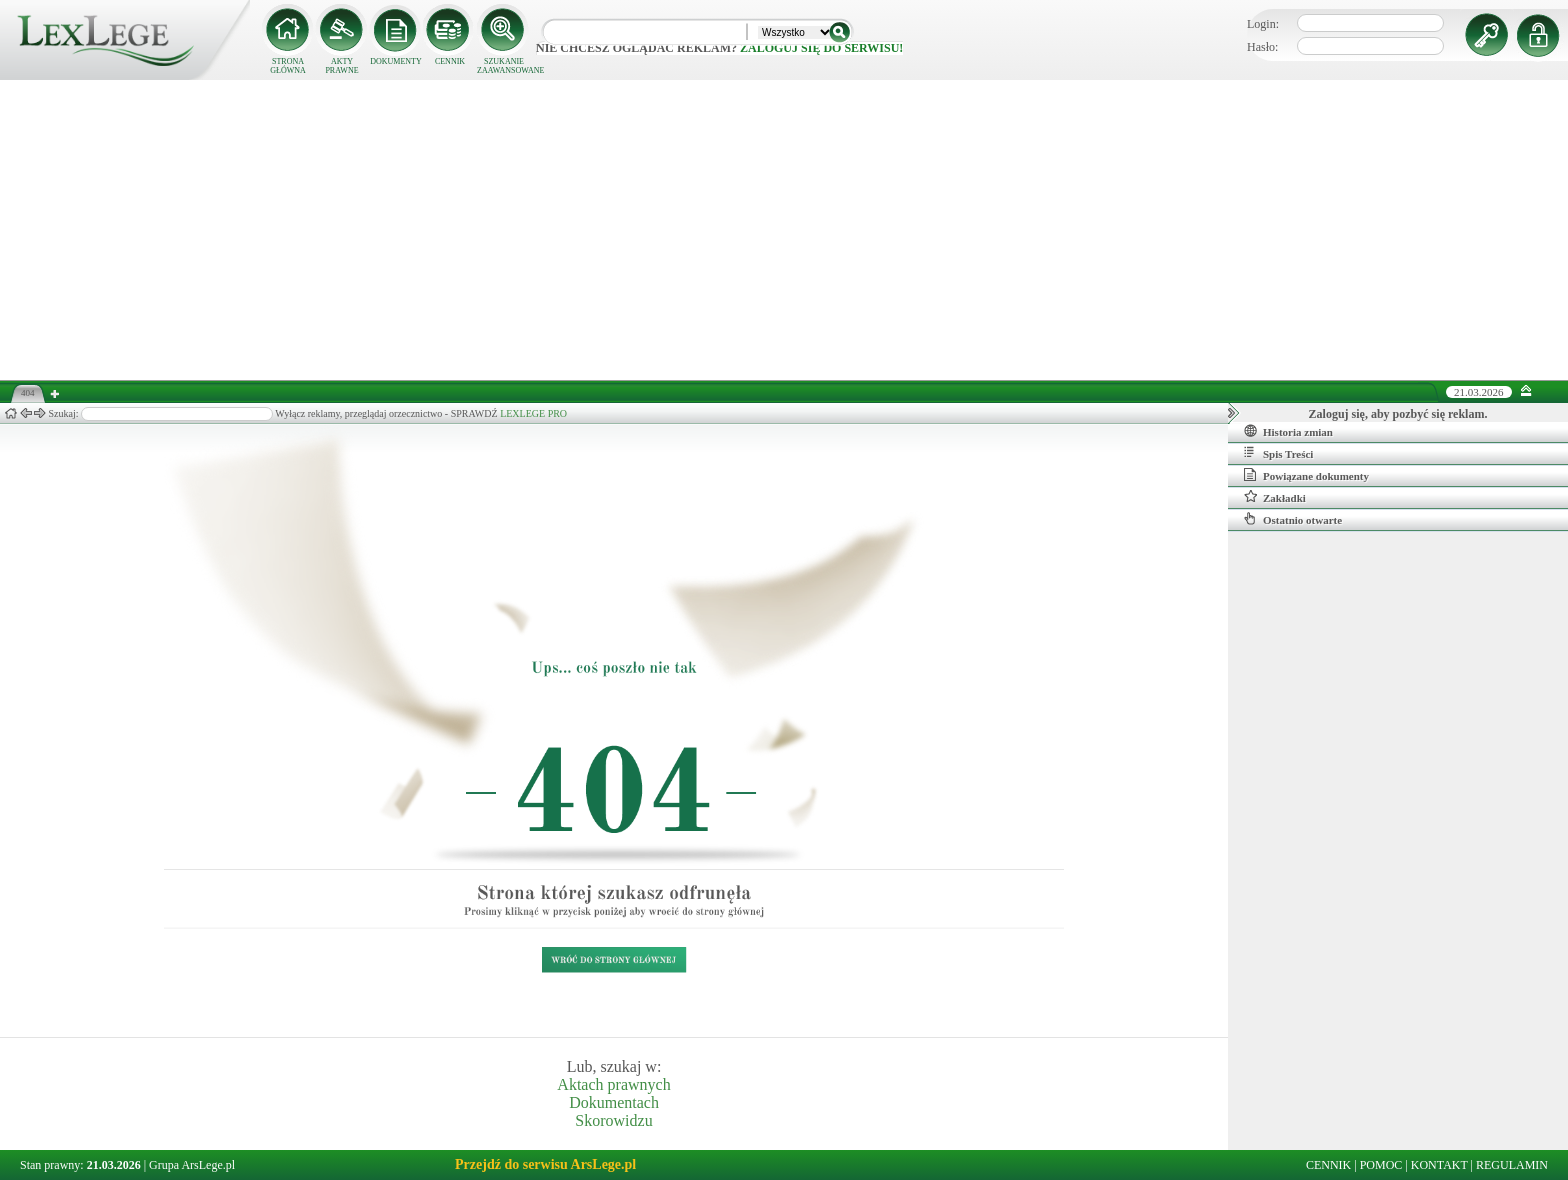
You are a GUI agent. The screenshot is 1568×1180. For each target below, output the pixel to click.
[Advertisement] (784, 230)
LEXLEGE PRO (533, 413)
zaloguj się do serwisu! (821, 48)
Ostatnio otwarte (1293, 519)
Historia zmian (1288, 431)
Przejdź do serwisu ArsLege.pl (545, 1164)
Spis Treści (1278, 453)
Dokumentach (614, 1102)
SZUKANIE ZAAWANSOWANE (504, 66)
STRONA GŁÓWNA (288, 66)
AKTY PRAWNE (341, 66)
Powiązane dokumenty (1306, 475)
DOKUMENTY (396, 61)
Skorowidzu (613, 1120)
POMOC (1381, 1165)
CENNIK (450, 61)
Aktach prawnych (613, 1084)
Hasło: (1262, 47)
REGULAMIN (1512, 1165)
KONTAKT (1439, 1165)
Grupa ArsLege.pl (192, 1165)
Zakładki (1275, 497)
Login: (1263, 24)
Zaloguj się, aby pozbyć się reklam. (1398, 414)
